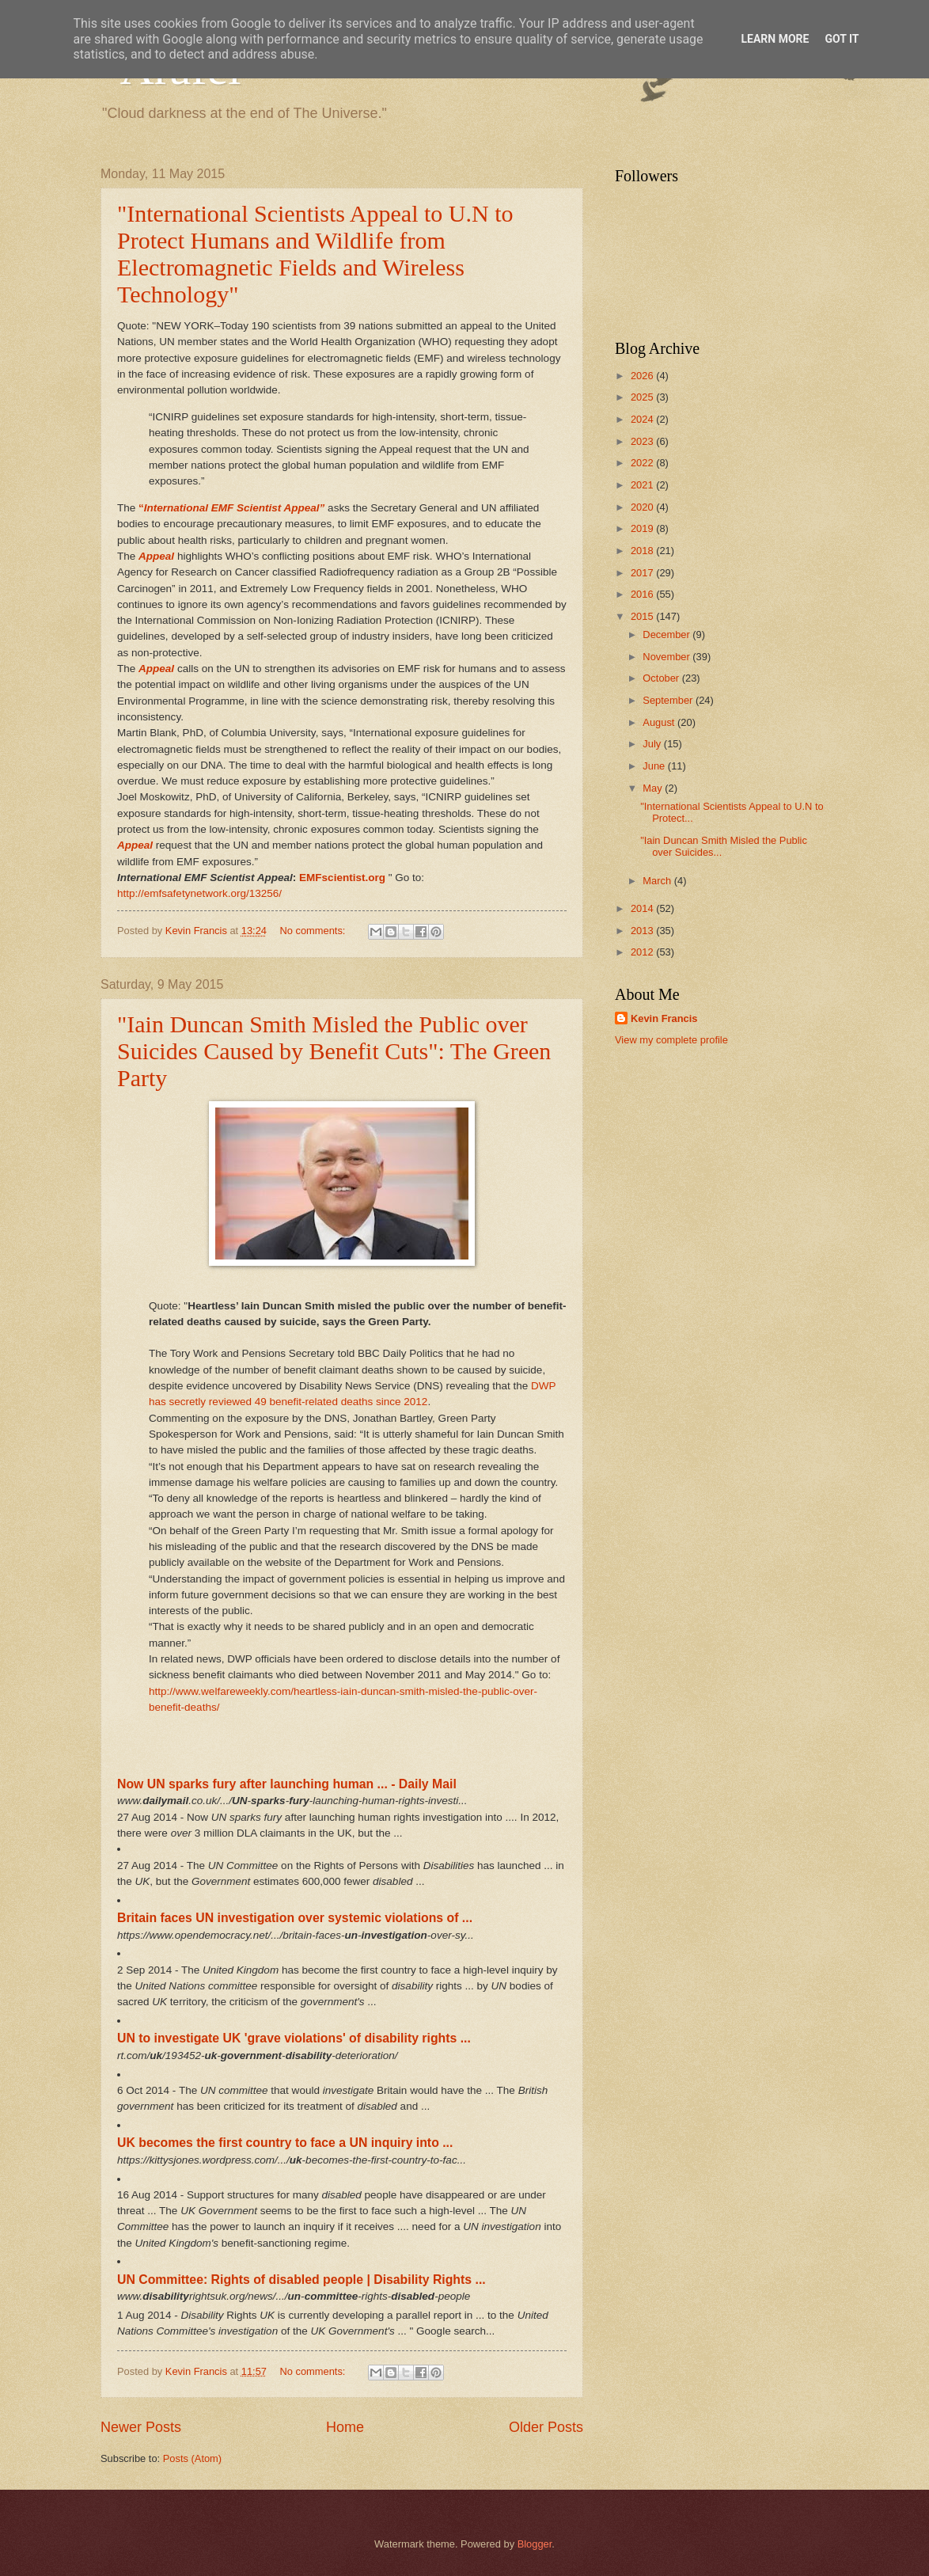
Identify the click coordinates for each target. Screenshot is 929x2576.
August (660, 722)
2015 (643, 616)
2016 (643, 594)
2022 (643, 463)
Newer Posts (140, 2427)
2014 (643, 908)
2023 (643, 441)
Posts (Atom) (192, 2458)
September (669, 700)
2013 (643, 931)
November (667, 657)
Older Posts (546, 2427)
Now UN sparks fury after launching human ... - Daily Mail (287, 1784)
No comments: (313, 931)
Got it (842, 38)
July (653, 744)
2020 (643, 507)
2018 (643, 551)
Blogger (535, 2544)
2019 (643, 528)
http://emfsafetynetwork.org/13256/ (199, 893)
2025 (643, 397)
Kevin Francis (664, 1018)
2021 (643, 485)
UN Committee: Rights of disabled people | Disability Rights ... (301, 2279)
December (667, 634)
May (654, 788)
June (655, 766)
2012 (643, 952)
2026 (643, 376)
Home (345, 2427)
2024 (643, 419)
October (662, 678)
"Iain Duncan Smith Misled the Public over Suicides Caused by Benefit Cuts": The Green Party (334, 1051)
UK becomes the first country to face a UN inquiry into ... (285, 2142)
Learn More (775, 38)
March (658, 881)
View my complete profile (671, 1040)
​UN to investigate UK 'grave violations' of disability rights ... (294, 2038)
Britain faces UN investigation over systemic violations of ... (294, 1917)
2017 (643, 573)
